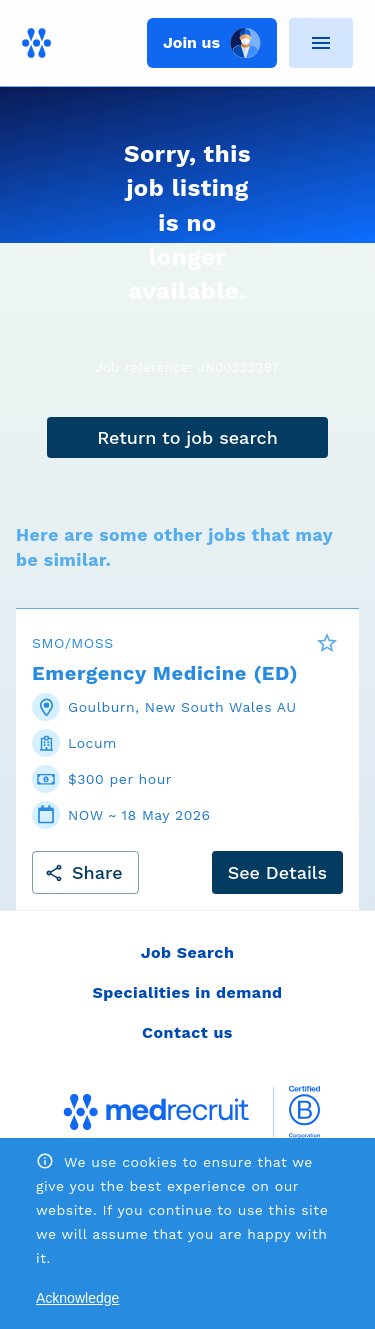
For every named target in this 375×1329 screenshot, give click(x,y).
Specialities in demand (187, 992)
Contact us (187, 1032)
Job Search (188, 952)
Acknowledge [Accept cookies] (77, 1298)
